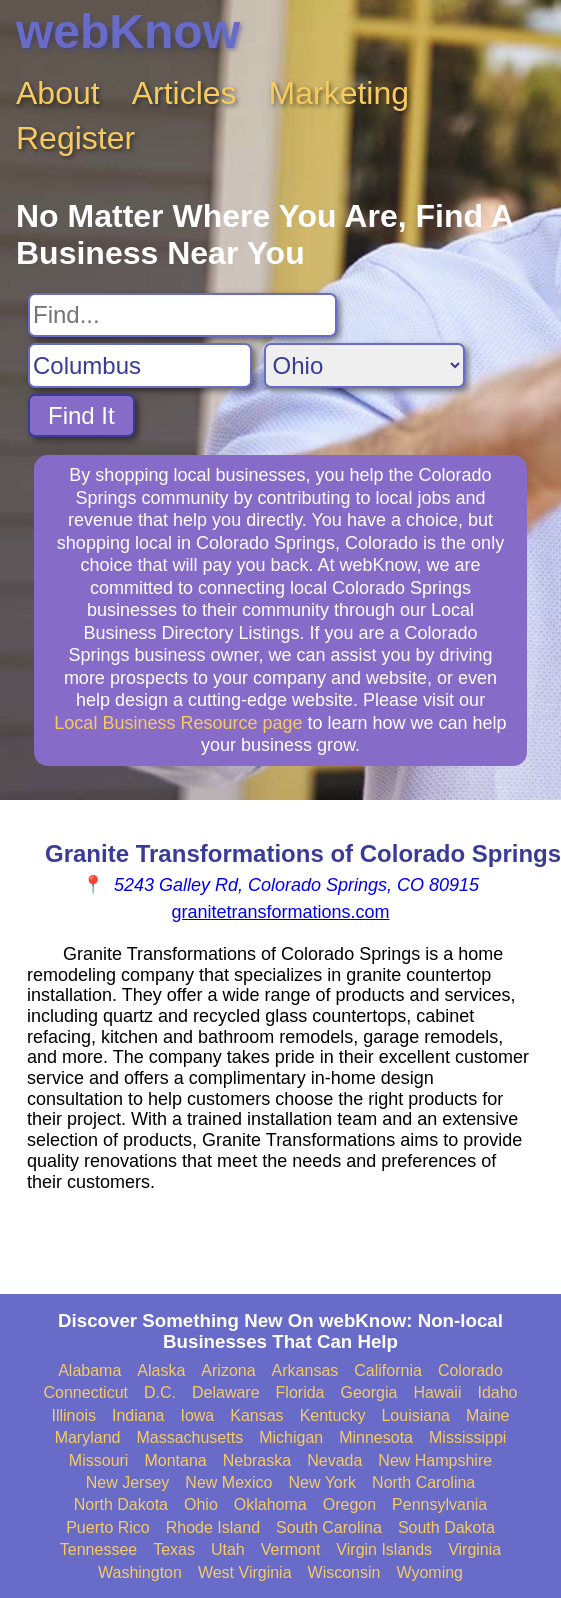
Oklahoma (270, 1504)
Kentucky (333, 1415)
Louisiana (415, 1415)
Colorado (470, 1370)
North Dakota (121, 1504)
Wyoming (429, 1572)
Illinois (73, 1415)
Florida (300, 1392)
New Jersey (128, 1482)
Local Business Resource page (178, 723)
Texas (174, 1549)
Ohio (201, 1504)
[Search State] (364, 365)
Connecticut (86, 1392)
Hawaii (437, 1392)
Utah (228, 1549)
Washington (140, 1572)
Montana (175, 1460)
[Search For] (182, 315)
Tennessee (98, 1549)
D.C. (160, 1392)
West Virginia (245, 1572)
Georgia (369, 1392)
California (388, 1370)
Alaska (161, 1370)
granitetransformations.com (280, 912)
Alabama (89, 1370)
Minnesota (376, 1437)
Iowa (197, 1415)
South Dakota (446, 1527)
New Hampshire (435, 1460)
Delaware (226, 1392)
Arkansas (305, 1370)
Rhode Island (213, 1527)
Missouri (99, 1460)
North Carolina (423, 1482)
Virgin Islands (384, 1549)
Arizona (228, 1370)
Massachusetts (189, 1437)
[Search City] (140, 365)
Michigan (291, 1437)
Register (75, 138)
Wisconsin (344, 1572)
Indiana (138, 1415)
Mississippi (467, 1437)
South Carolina (329, 1527)
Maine (488, 1415)
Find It (81, 415)
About (58, 93)
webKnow (128, 31)
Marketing (339, 93)
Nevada (334, 1460)
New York (322, 1482)
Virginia (474, 1549)
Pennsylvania (439, 1504)
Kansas (256, 1415)
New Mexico (228, 1482)
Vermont (291, 1549)
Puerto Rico (108, 1527)
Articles (184, 93)
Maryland (88, 1437)
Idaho (497, 1392)
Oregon (349, 1504)
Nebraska (257, 1460)
